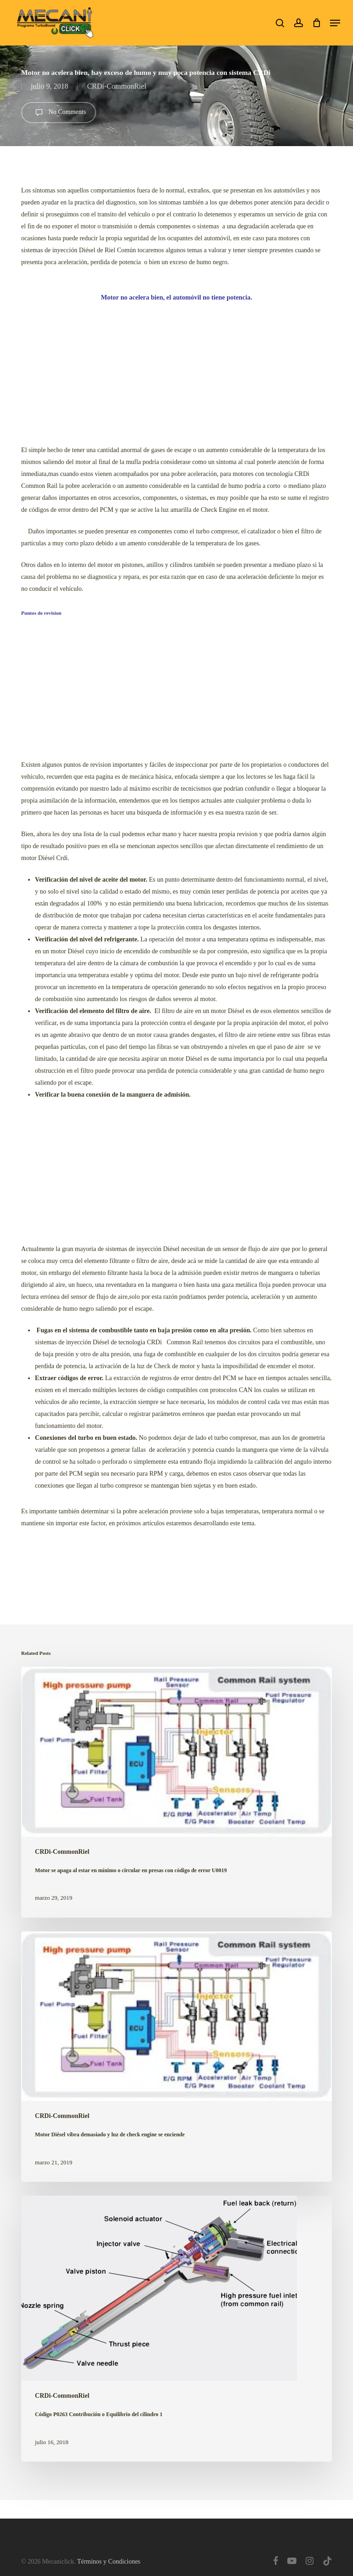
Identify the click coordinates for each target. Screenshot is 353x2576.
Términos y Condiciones (109, 2561)
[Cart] (316, 23)
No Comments (58, 112)
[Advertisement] (176, 370)
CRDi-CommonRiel (116, 86)
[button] (335, 23)
